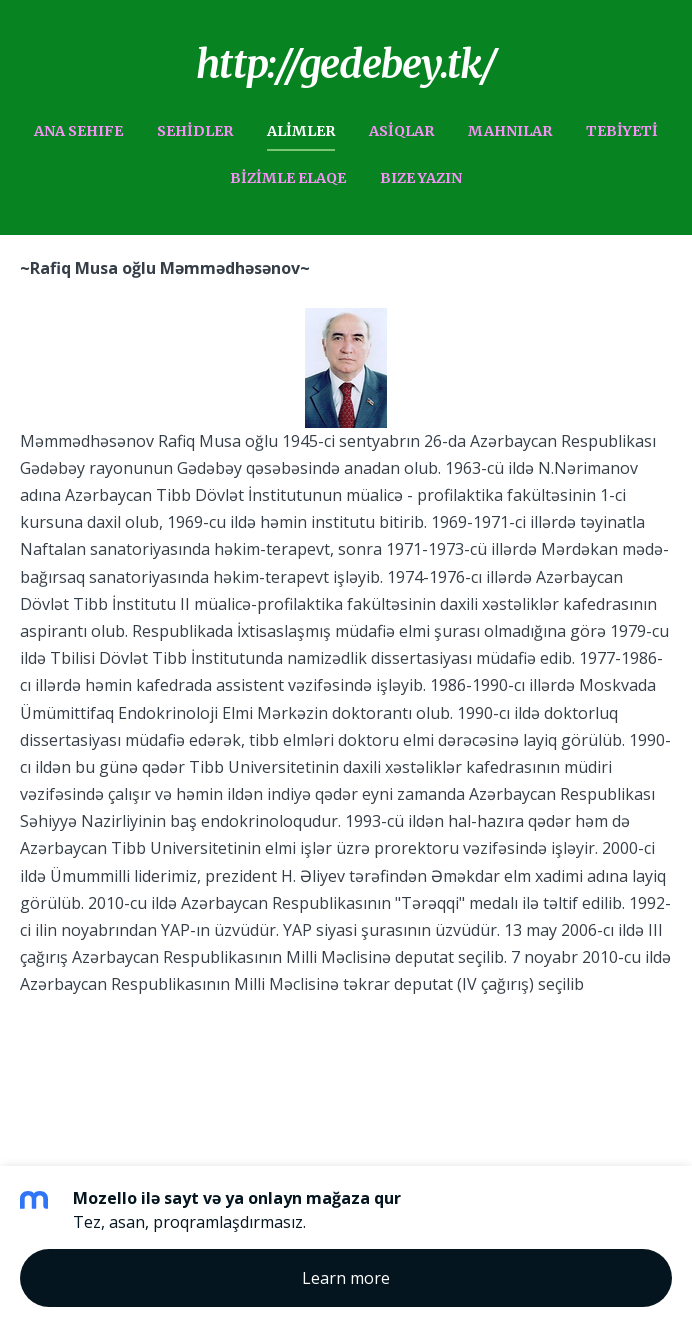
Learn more (346, 1278)
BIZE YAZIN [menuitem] (421, 178)
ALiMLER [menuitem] (301, 131)
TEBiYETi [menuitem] (622, 131)
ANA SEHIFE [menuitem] (78, 131)
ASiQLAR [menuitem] (401, 131)
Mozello (209, 1052)
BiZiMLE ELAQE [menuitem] (288, 178)
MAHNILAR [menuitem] (510, 131)
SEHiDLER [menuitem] (195, 131)
